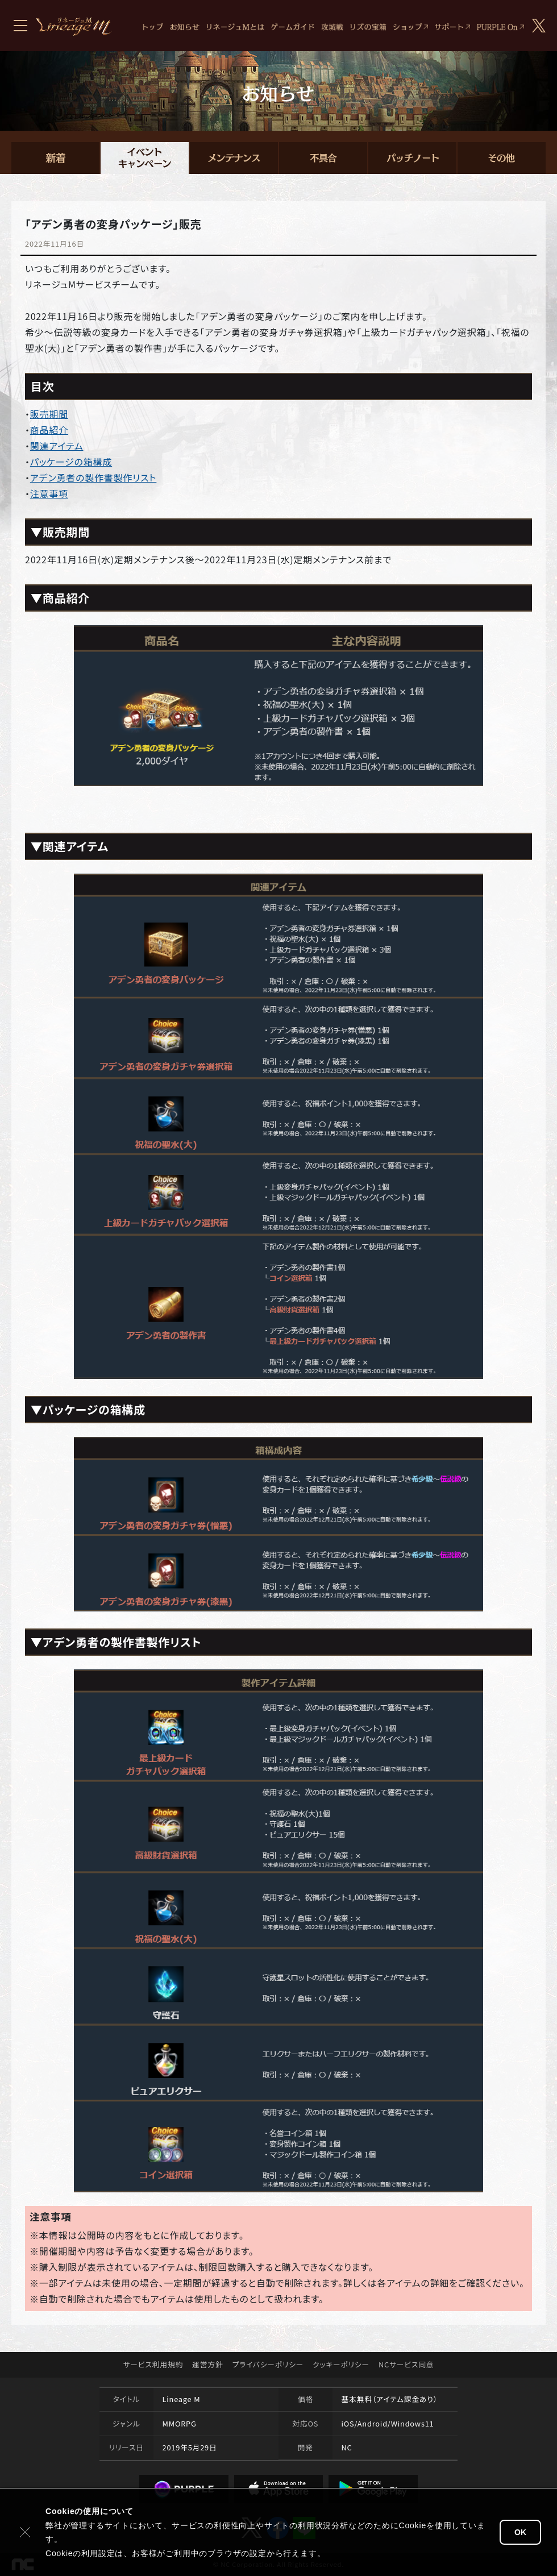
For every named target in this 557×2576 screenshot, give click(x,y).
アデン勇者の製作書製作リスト (93, 477)
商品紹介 (49, 430)
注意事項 (49, 493)
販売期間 (49, 414)
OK (520, 2532)
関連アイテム (57, 445)
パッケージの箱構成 (71, 461)
